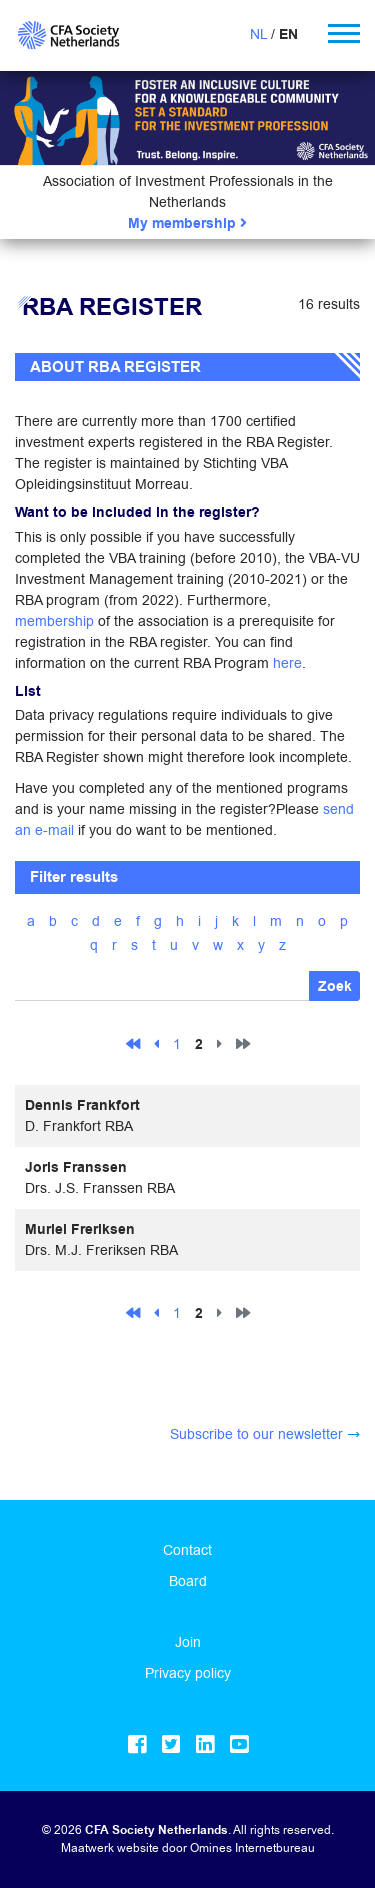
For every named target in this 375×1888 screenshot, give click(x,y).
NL (258, 34)
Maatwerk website (110, 1847)
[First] (133, 1043)
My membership (187, 223)
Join (188, 1642)
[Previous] (156, 1043)
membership (54, 621)
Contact (187, 1550)
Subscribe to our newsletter (256, 1434)
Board (188, 1581)
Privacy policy (188, 1673)
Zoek (335, 986)
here (287, 663)
